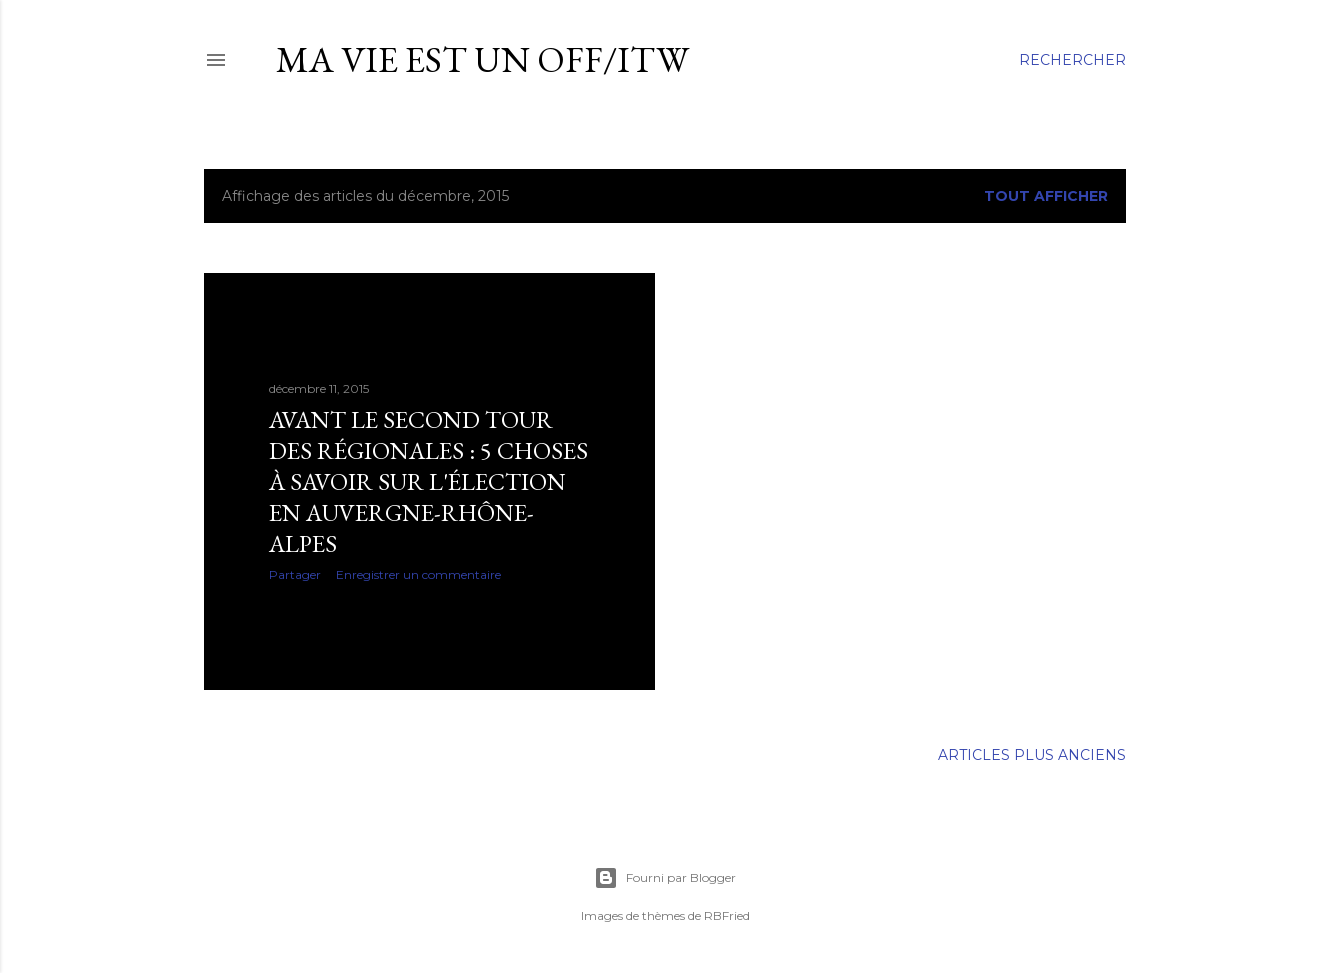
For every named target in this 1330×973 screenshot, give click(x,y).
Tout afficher (1046, 196)
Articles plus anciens (1032, 755)
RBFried (727, 915)
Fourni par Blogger (665, 878)
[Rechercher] (1072, 60)
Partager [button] (295, 574)
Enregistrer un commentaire (418, 574)
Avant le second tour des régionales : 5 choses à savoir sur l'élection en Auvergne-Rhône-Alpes (428, 481)
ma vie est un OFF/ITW (482, 59)
